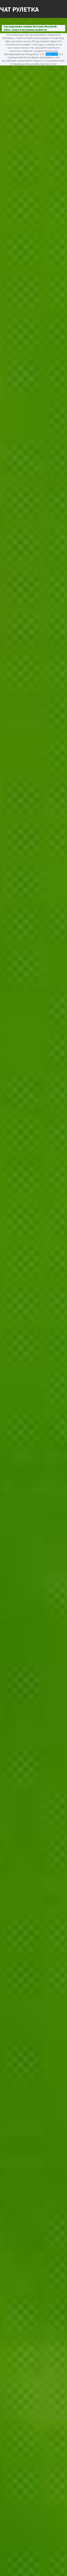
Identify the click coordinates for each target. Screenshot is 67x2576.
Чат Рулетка (19, 9)
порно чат (51, 54)
